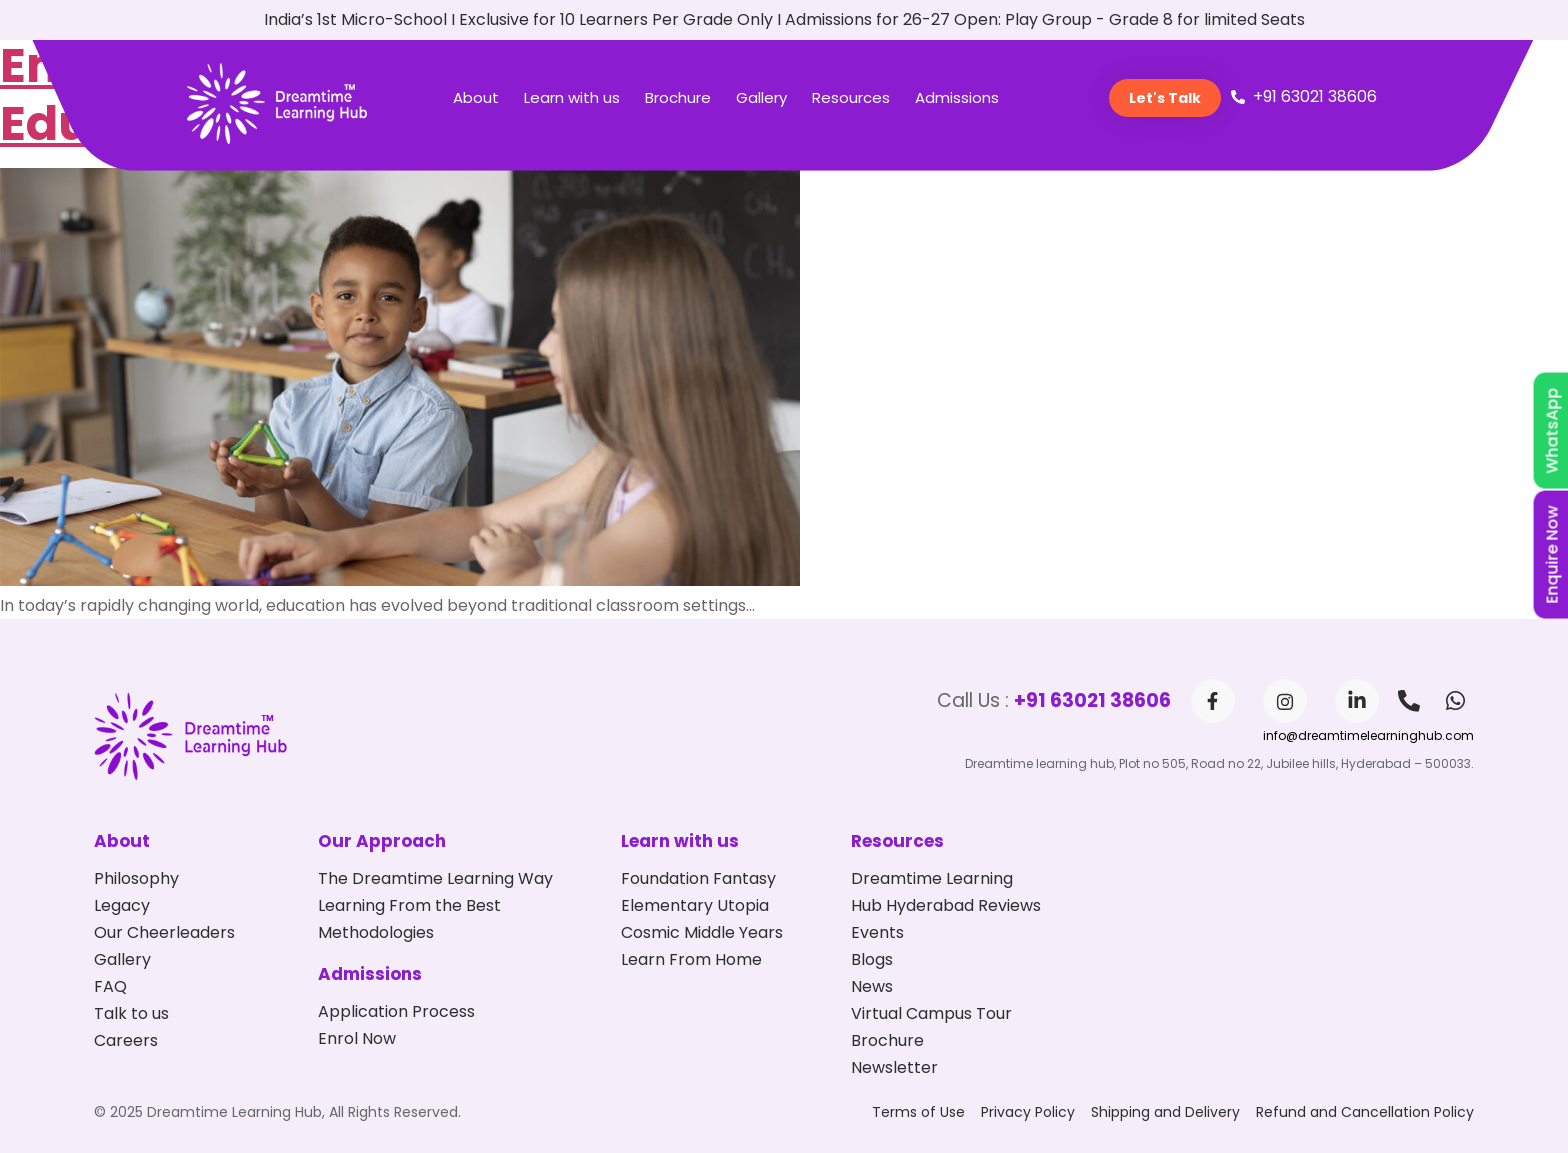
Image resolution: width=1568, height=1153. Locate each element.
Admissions (957, 97)
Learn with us (572, 97)
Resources (851, 97)
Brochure (678, 97)
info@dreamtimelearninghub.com (1368, 735)
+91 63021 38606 (1092, 700)
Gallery (761, 97)
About (476, 97)
